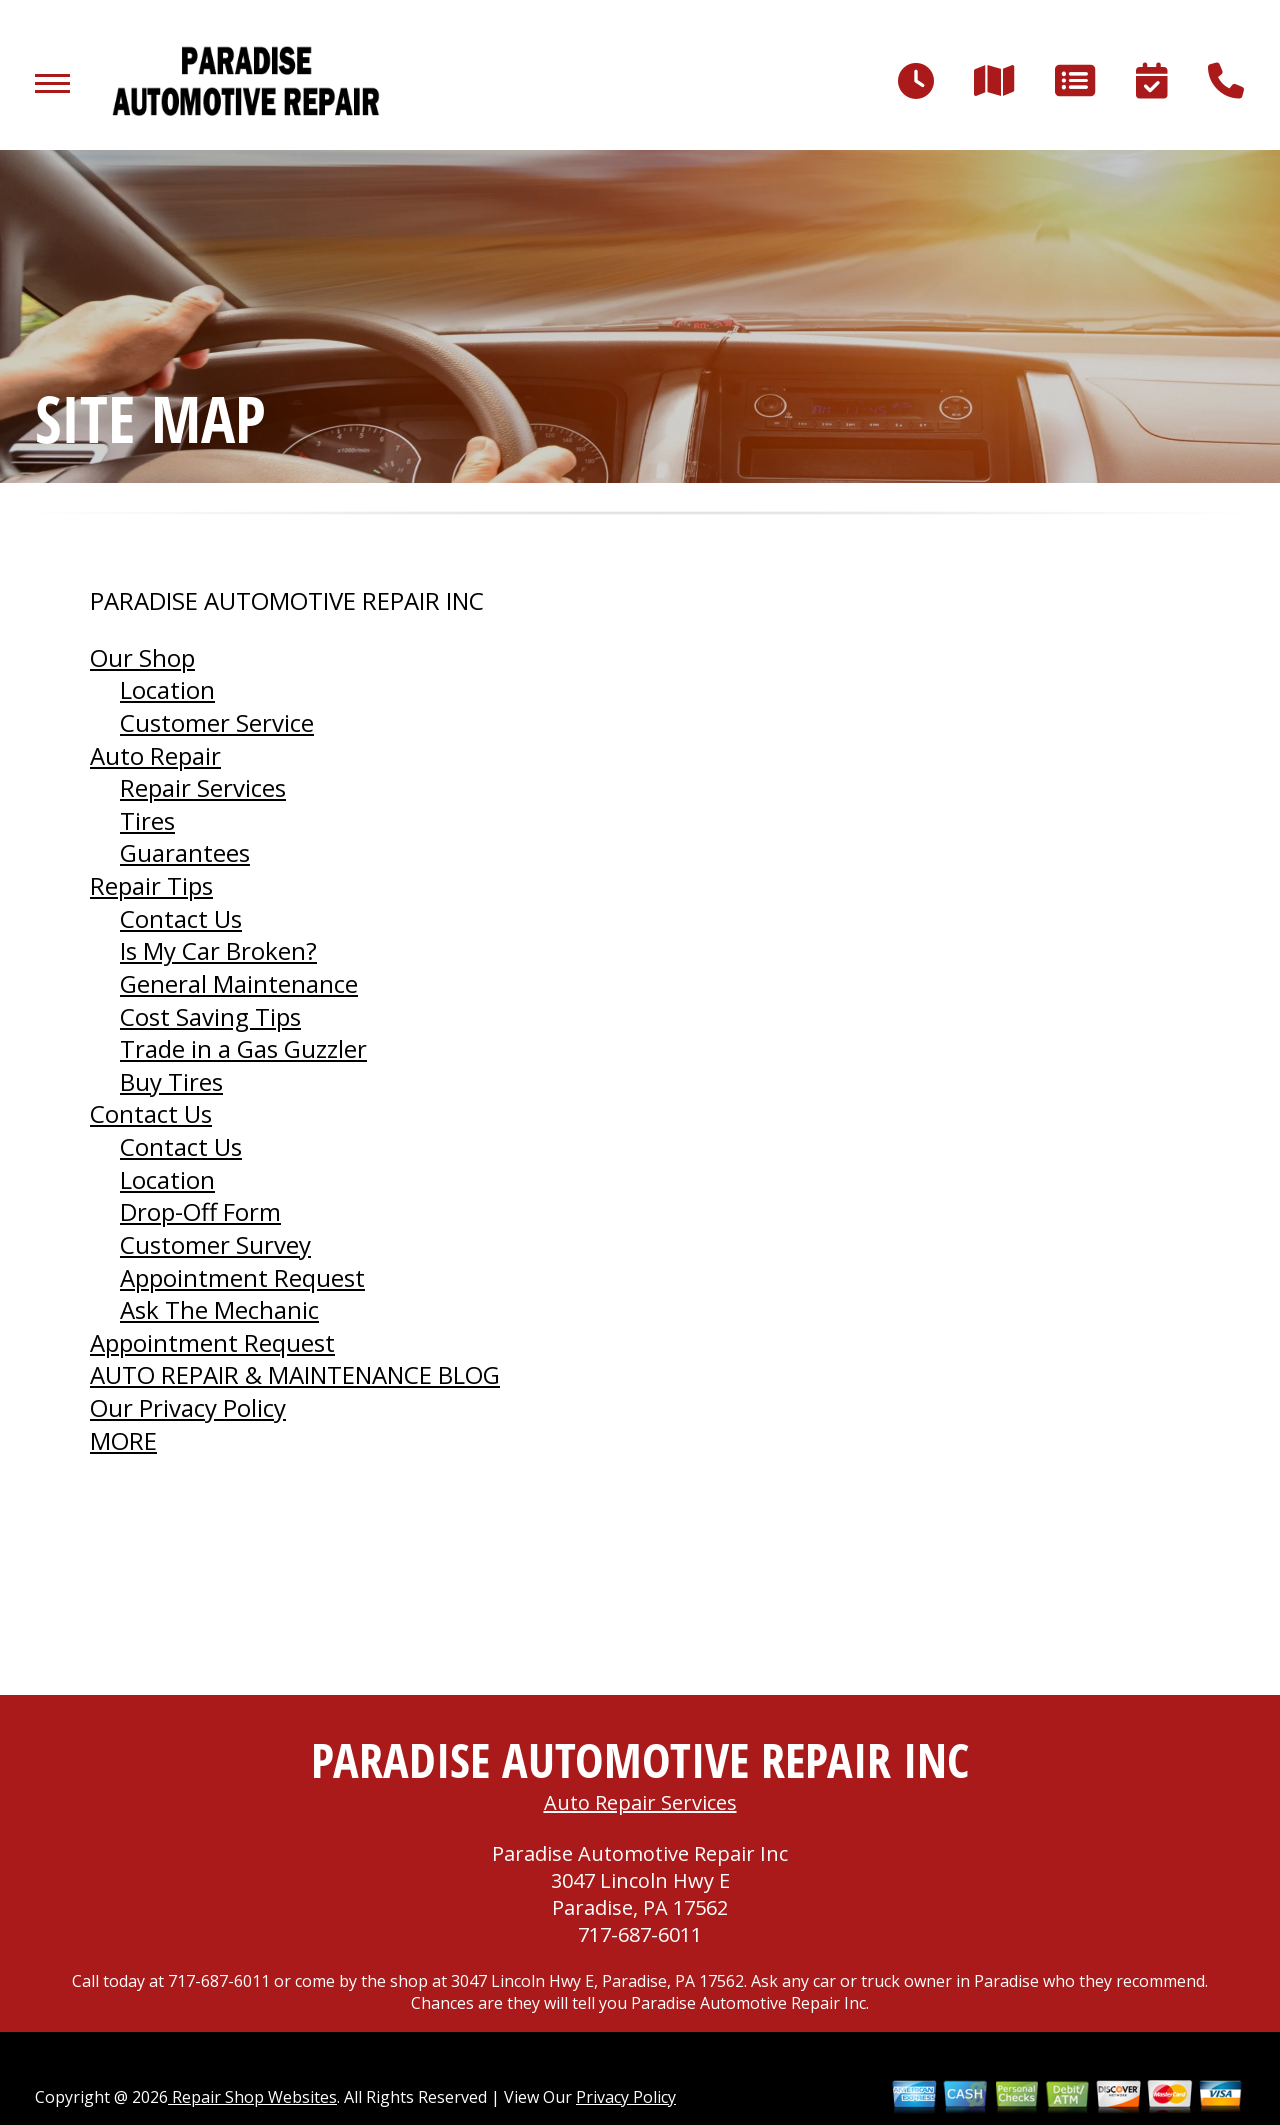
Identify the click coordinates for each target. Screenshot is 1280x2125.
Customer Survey (215, 1244)
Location (167, 689)
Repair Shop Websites (252, 2097)
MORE (123, 1440)
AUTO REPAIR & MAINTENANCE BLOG (295, 1374)
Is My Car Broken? (218, 950)
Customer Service (217, 722)
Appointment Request (242, 1277)
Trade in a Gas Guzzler (243, 1048)
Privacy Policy (626, 2097)
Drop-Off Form (200, 1211)
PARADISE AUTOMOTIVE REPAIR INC (287, 601)
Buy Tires (171, 1081)
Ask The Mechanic (219, 1309)
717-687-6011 (640, 1934)
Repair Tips (151, 885)
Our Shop (142, 657)
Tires (147, 820)
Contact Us (181, 918)
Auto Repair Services (640, 1802)
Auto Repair (155, 755)
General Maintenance (239, 983)
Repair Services (203, 787)
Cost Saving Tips (210, 1016)
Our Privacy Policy (188, 1407)
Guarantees (185, 852)
